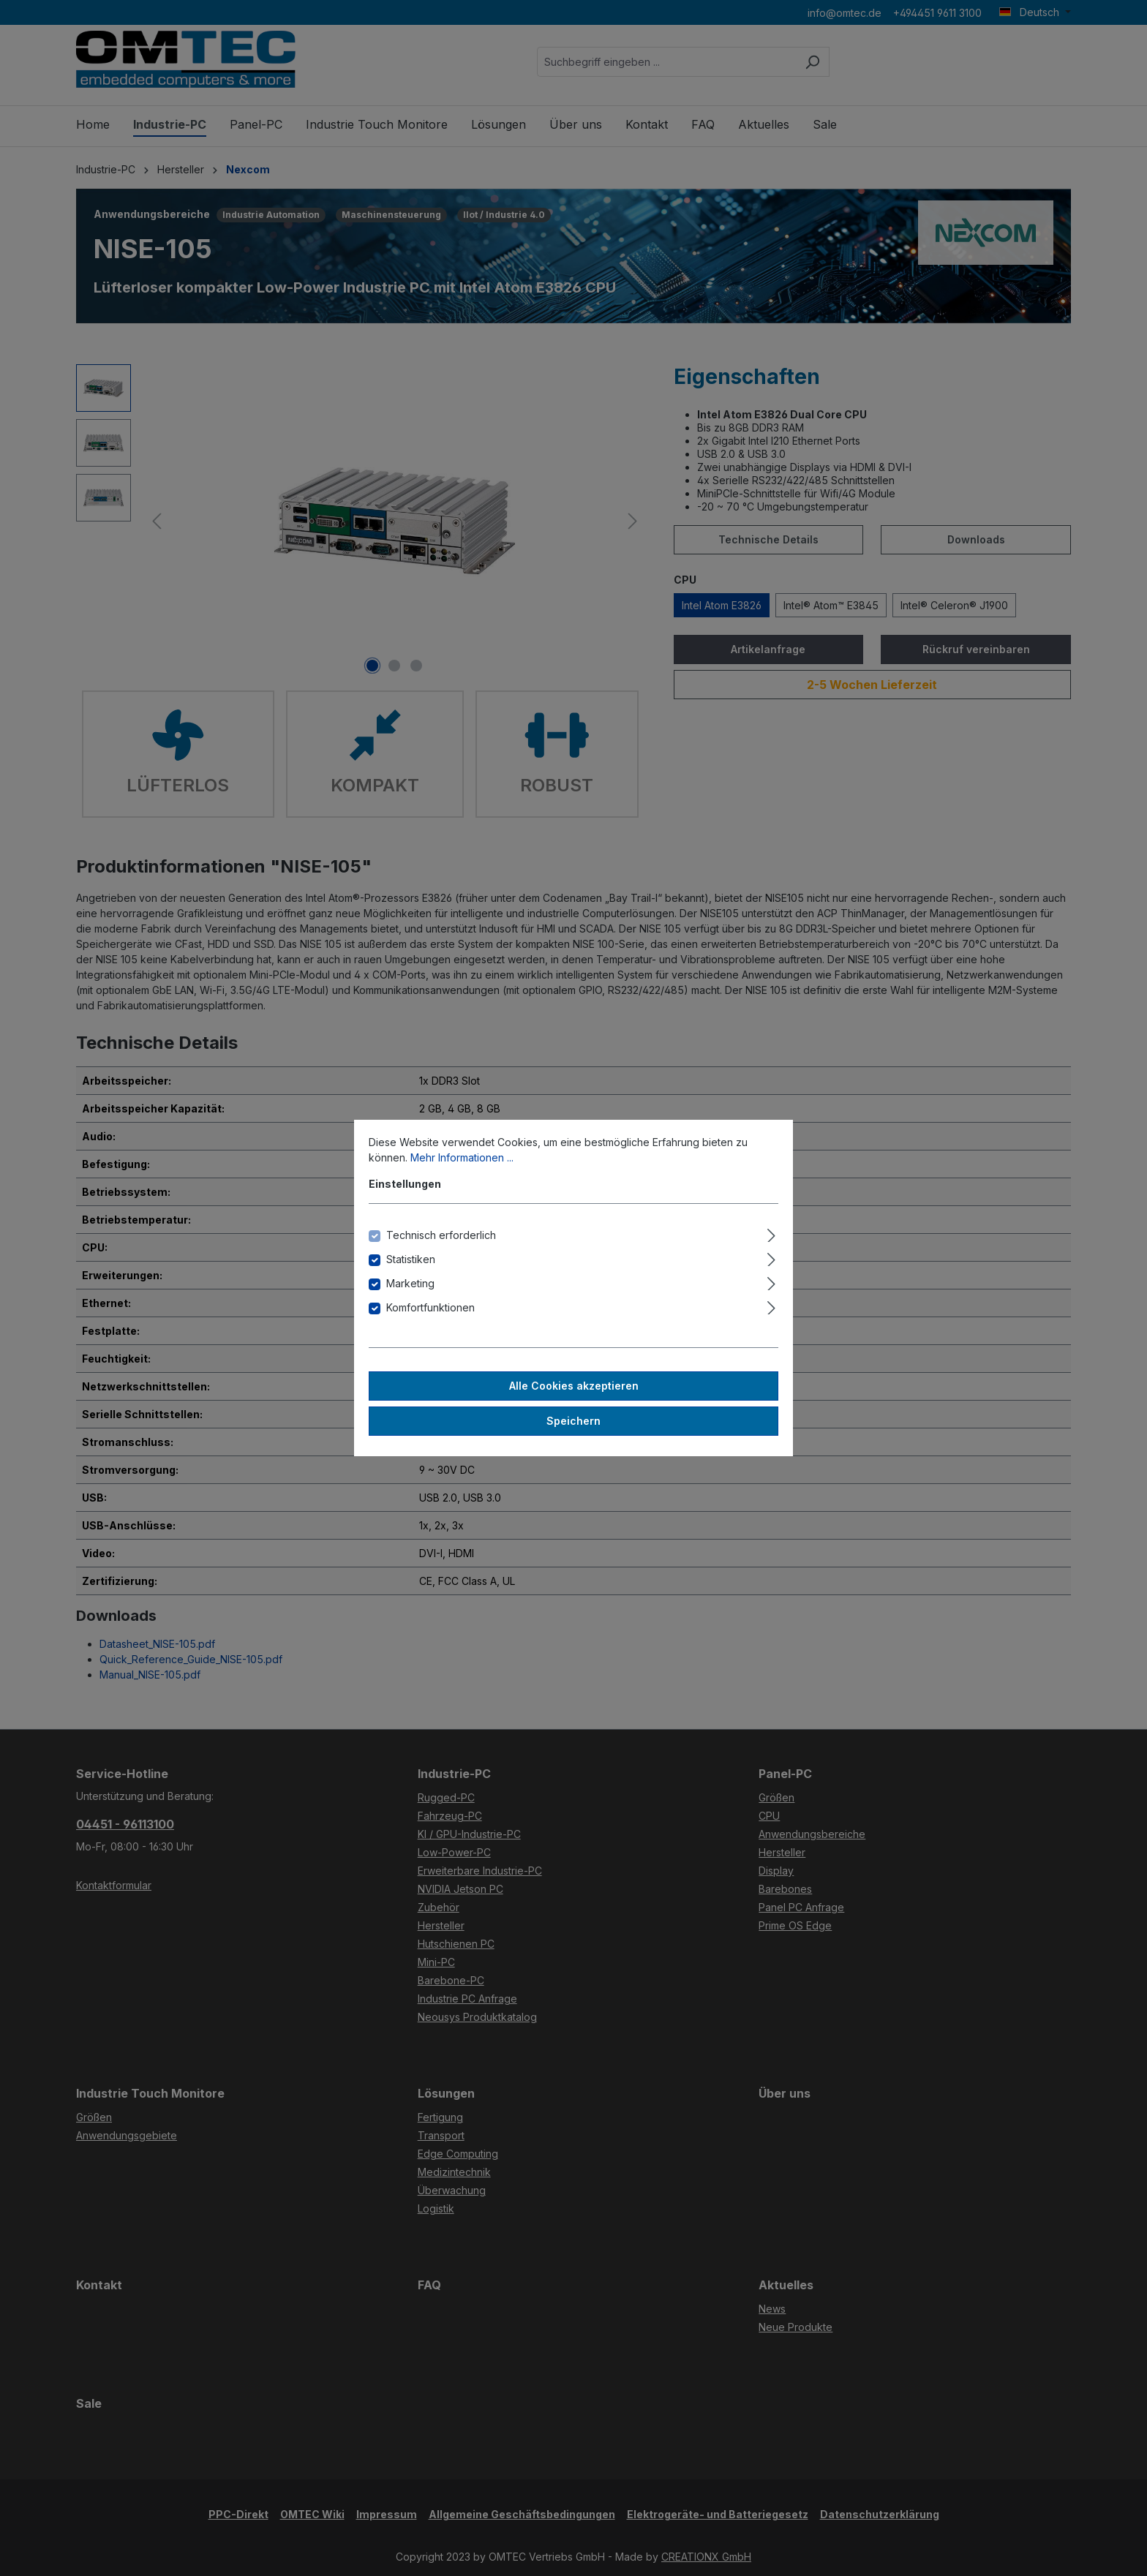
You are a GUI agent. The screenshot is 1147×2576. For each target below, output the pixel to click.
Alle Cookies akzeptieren (574, 1385)
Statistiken (410, 1259)
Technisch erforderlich (441, 1235)
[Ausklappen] (771, 1233)
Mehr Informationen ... (462, 1157)
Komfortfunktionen (430, 1307)
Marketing (410, 1283)
